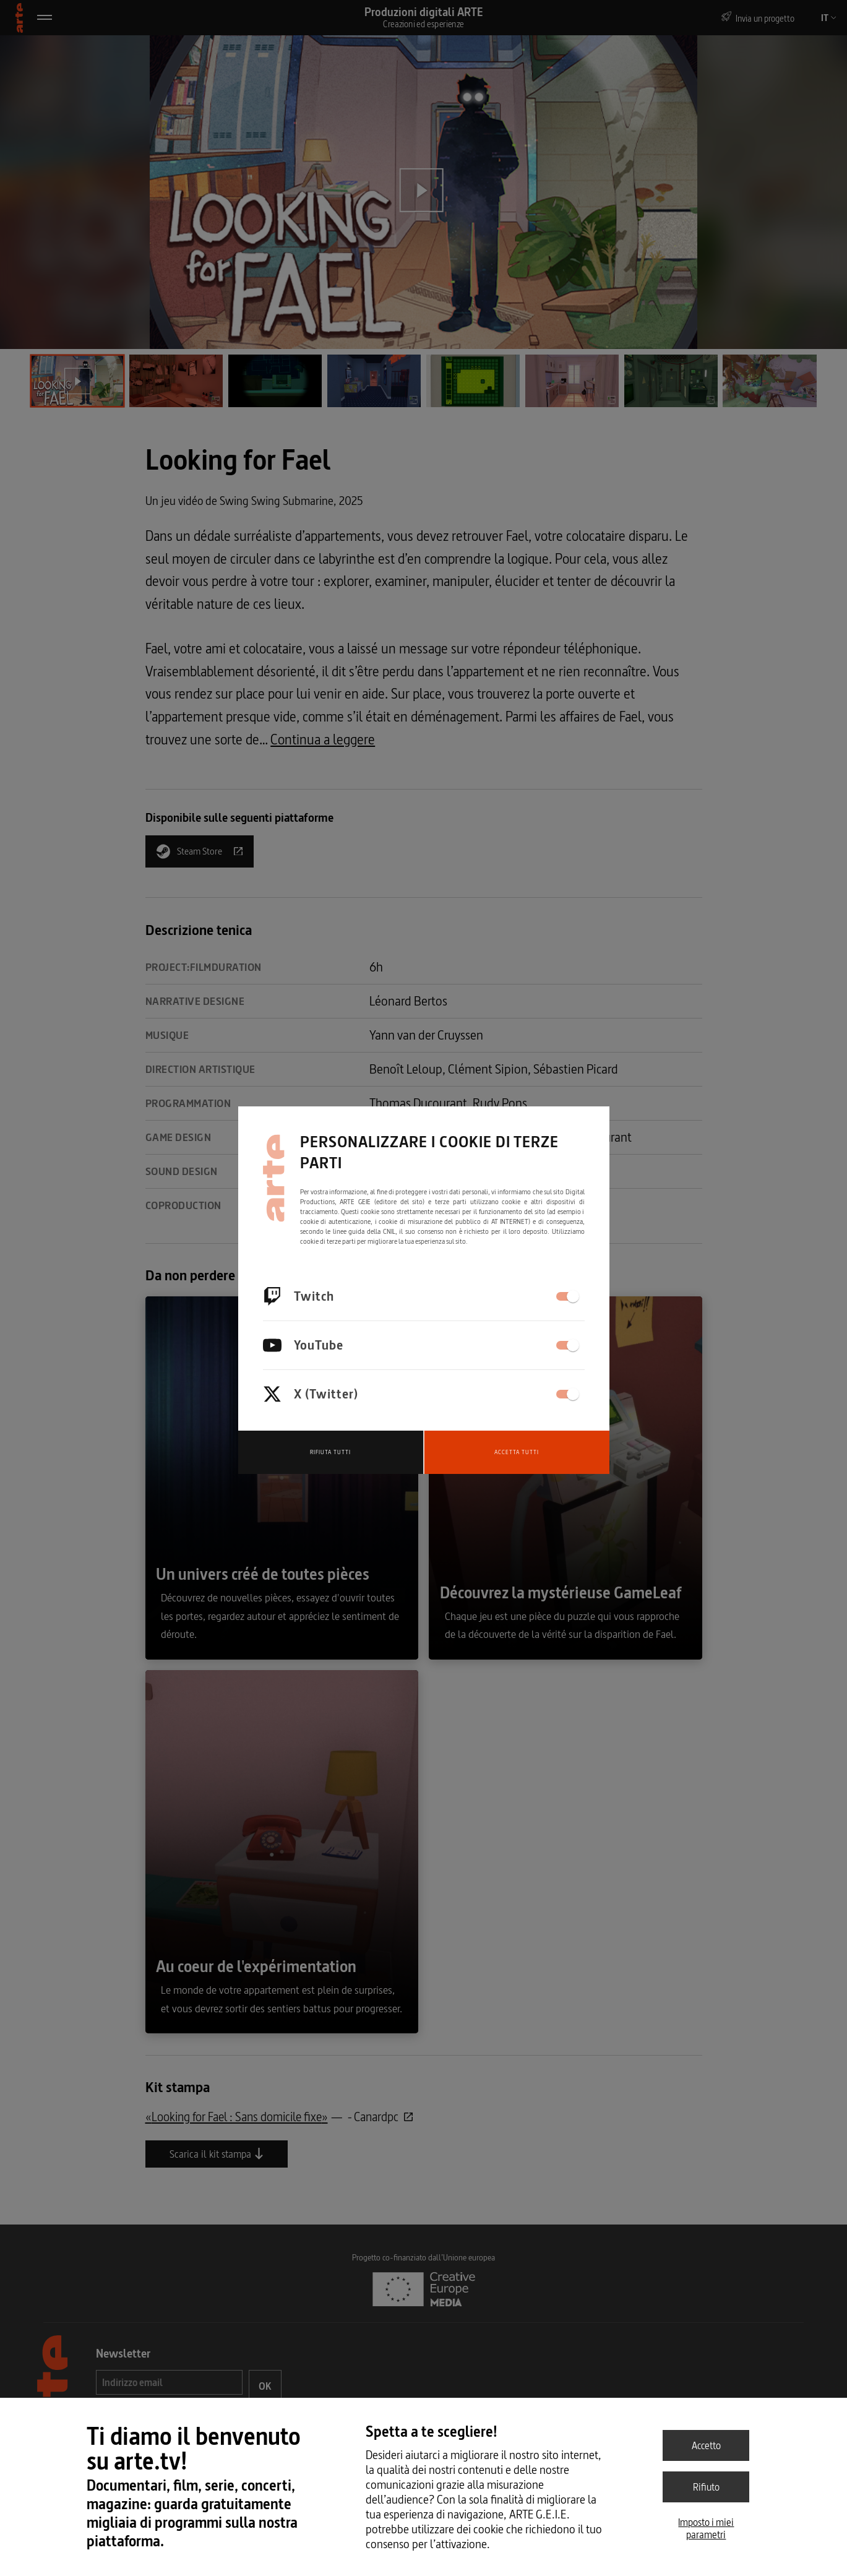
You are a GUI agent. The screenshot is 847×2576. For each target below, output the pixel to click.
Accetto (706, 2445)
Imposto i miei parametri (706, 2528)
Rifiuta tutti (330, 1452)
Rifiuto (706, 2487)
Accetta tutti (516, 1452)
